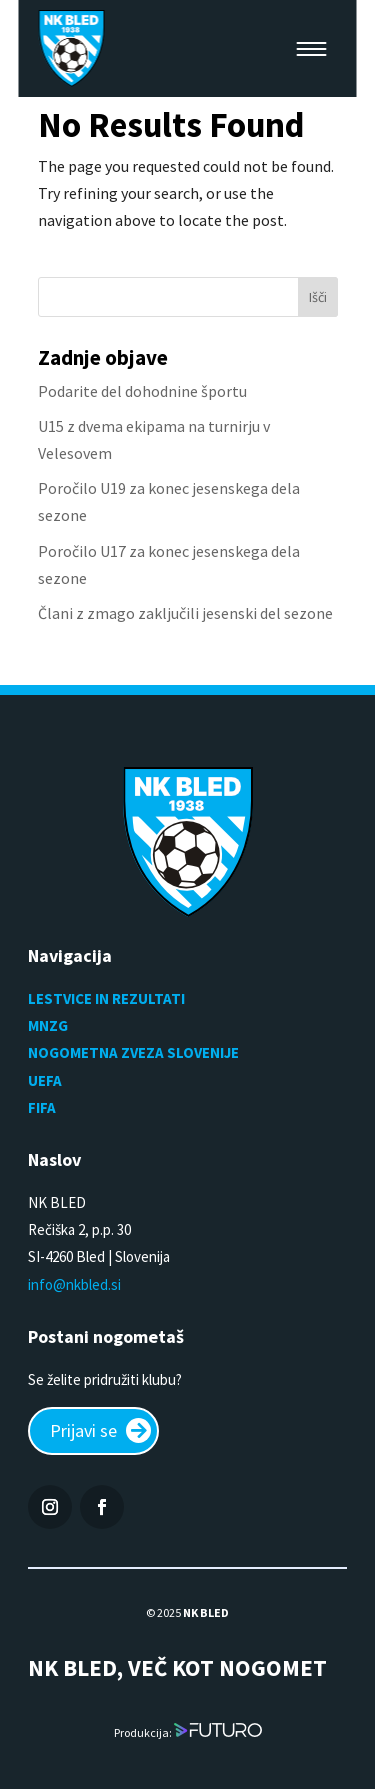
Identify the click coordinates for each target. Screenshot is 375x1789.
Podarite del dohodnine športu (142, 391)
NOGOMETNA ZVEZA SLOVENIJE (133, 1052)
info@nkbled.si (74, 1284)
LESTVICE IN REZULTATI (108, 998)
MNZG (48, 1025)
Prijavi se (83, 1430)
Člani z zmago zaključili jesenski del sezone (185, 613)
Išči (318, 297)
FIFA (42, 1107)
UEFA (45, 1080)
